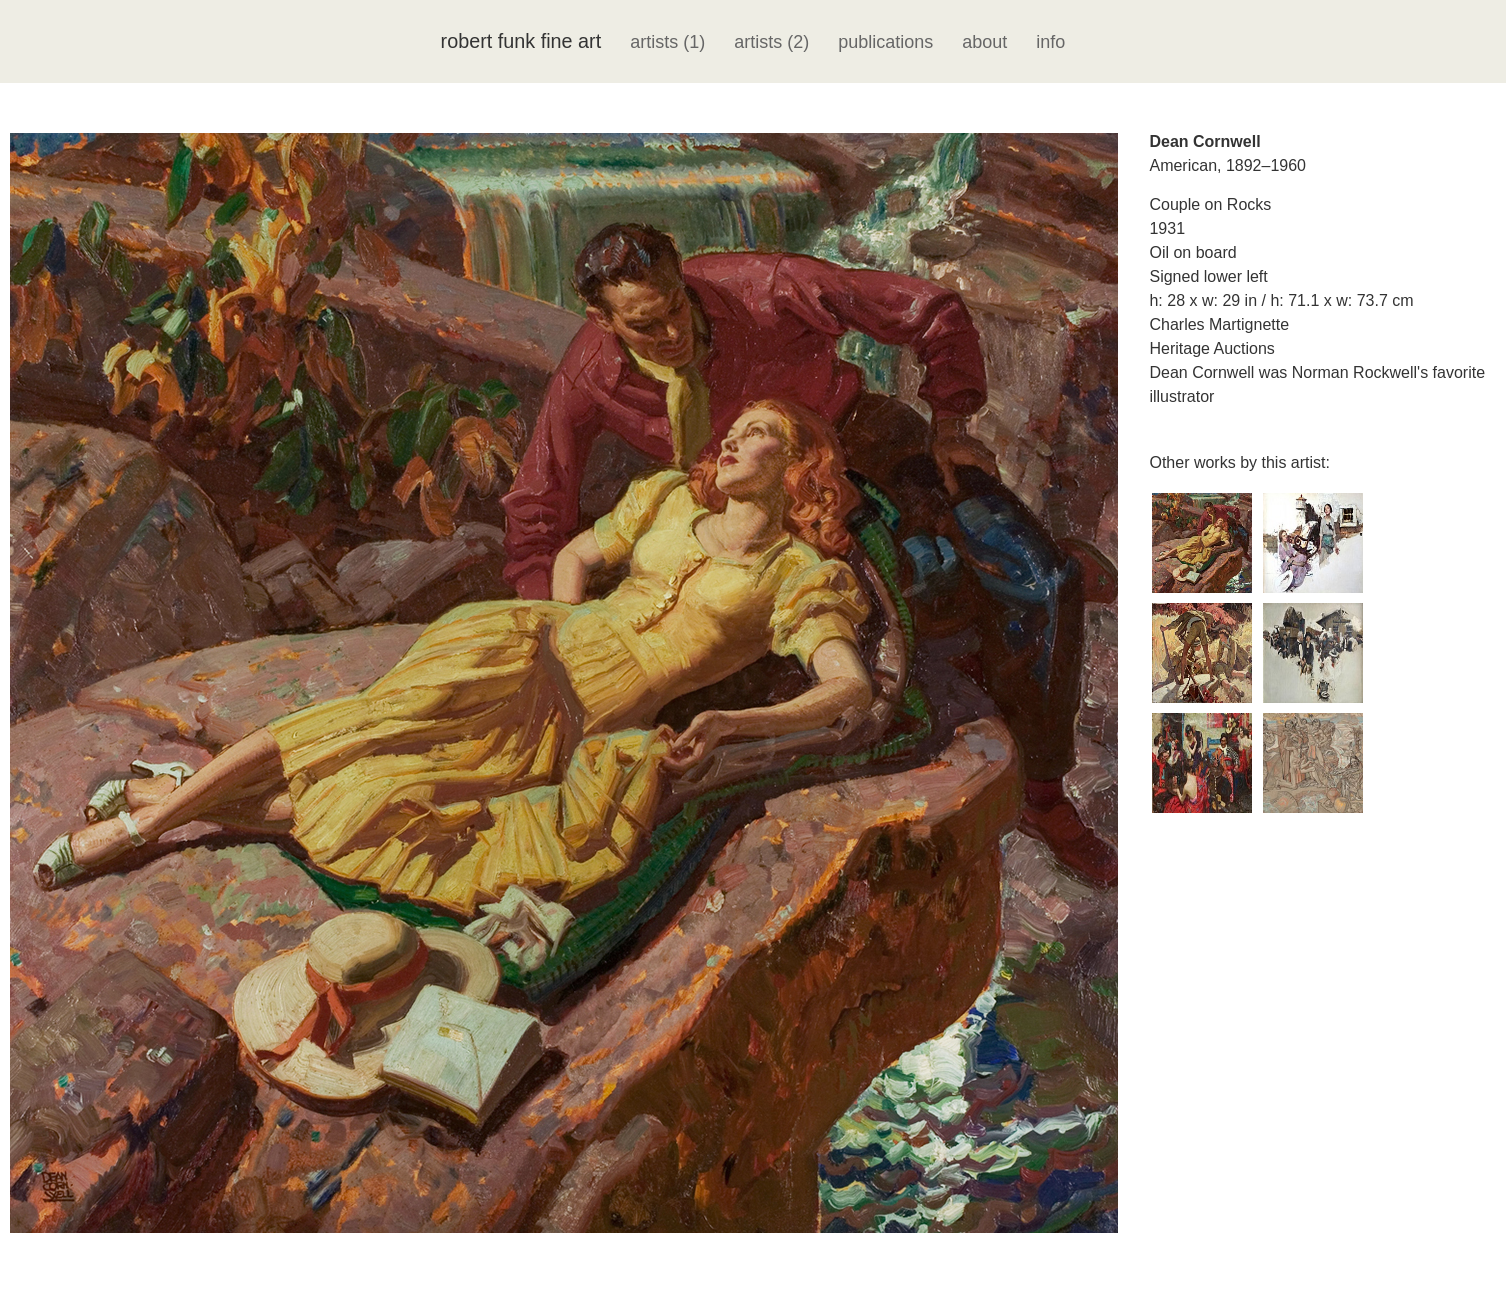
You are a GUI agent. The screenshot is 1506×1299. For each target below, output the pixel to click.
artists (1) (667, 42)
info (1050, 42)
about (984, 42)
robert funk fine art (521, 41)
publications (885, 42)
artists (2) (771, 42)
